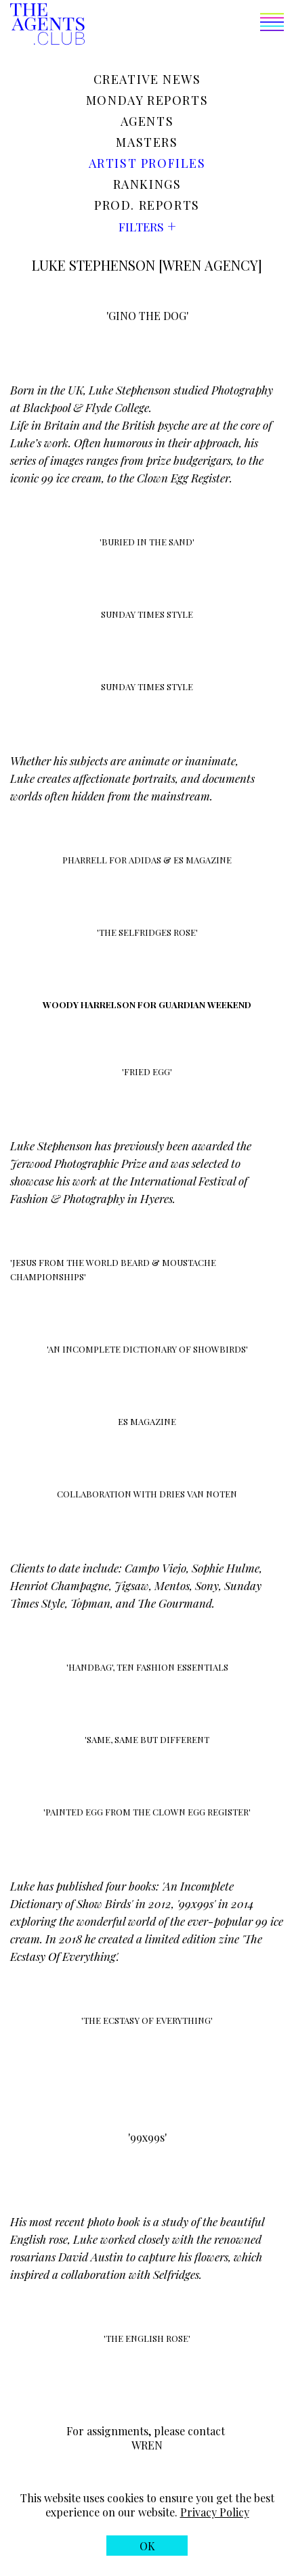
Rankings (147, 184)
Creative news (147, 79)
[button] (184, 25)
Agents (147, 121)
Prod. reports (147, 205)
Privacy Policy (214, 2512)
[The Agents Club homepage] (47, 25)
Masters (146, 142)
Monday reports (147, 100)
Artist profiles (147, 163)
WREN (147, 2445)
